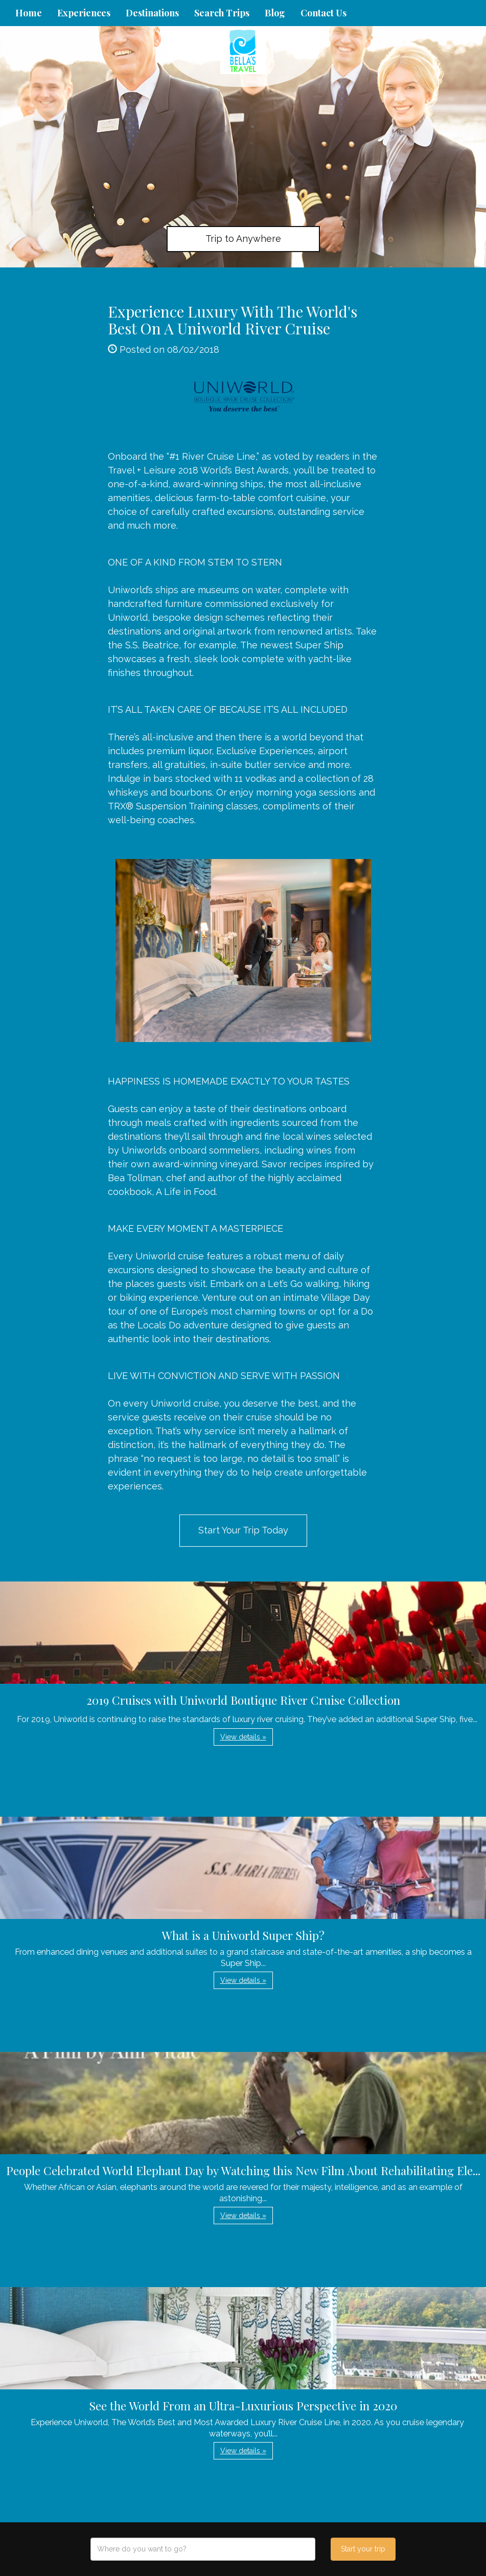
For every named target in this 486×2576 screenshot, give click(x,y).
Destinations (152, 13)
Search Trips (221, 13)
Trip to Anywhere (243, 238)
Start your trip (363, 2549)
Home (28, 13)
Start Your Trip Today (243, 1530)
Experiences (83, 13)
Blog (275, 13)
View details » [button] (243, 1737)
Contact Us (323, 13)
